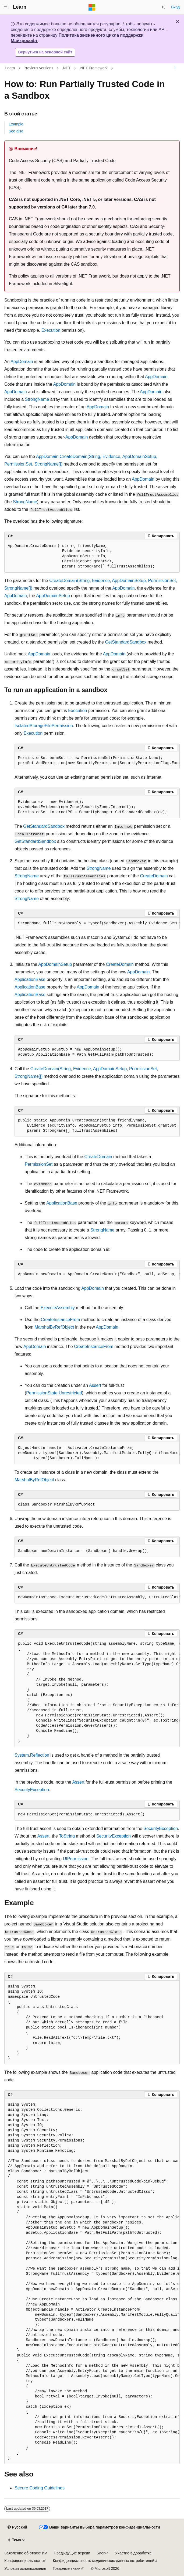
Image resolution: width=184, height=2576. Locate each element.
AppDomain (21, 361)
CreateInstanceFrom (60, 1319)
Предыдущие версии (72, 2553)
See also (16, 131)
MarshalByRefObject (54, 1327)
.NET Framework (93, 68)
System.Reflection (32, 1755)
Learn (10, 68)
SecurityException (32, 1789)
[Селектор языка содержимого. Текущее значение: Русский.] (17, 2527)
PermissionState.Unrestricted (54, 1393)
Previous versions (39, 68)
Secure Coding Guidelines (40, 2488)
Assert (95, 1385)
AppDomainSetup (53, 595)
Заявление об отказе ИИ (25, 2553)
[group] (97, 760)
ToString (67, 1836)
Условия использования (25, 2568)
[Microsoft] (92, 7)
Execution (50, 330)
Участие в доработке (133, 2553)
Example (16, 124)
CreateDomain (154, 876)
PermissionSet (38, 1164)
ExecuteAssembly (58, 1307)
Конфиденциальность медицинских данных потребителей (103, 2560)
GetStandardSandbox (125, 642)
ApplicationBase (30, 979)
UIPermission (76, 1858)
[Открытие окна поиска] (163, 7)
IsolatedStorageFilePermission (44, 725)
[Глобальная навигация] (5, 7)
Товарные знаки (66, 2568)
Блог (101, 2553)
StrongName (37, 399)
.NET (66, 68)
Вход (175, 7)
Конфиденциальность (23, 2560)
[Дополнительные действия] (175, 68)
